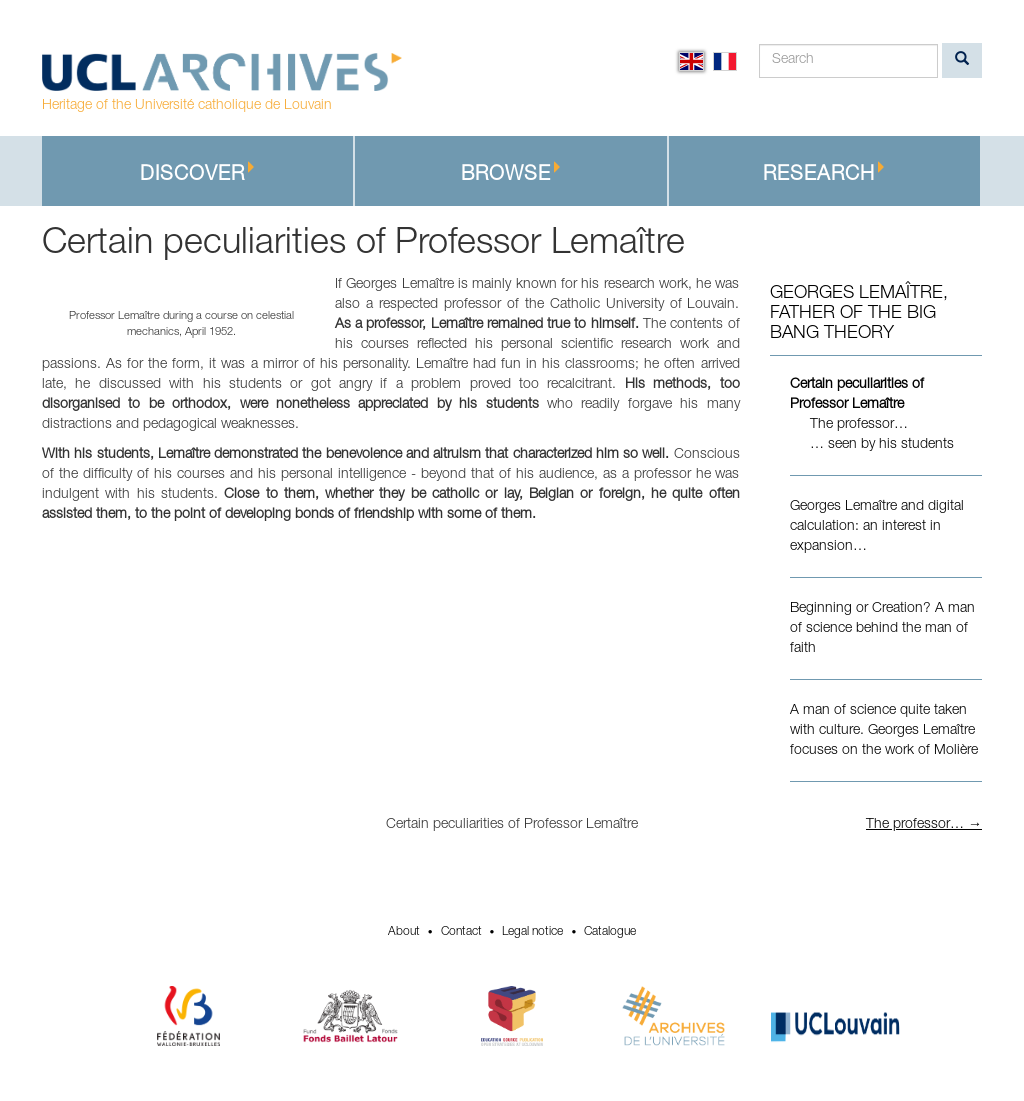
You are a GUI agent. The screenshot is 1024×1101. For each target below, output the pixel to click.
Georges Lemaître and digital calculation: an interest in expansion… (877, 527)
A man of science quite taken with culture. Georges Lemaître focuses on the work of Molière (884, 731)
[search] (962, 60)
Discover (197, 173)
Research (824, 173)
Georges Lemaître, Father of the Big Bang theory (859, 314)
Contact (461, 932)
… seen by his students (882, 445)
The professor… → (924, 825)
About (404, 932)
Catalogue (610, 932)
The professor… (859, 425)
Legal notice (532, 932)
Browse (511, 173)
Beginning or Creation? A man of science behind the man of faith (882, 629)
